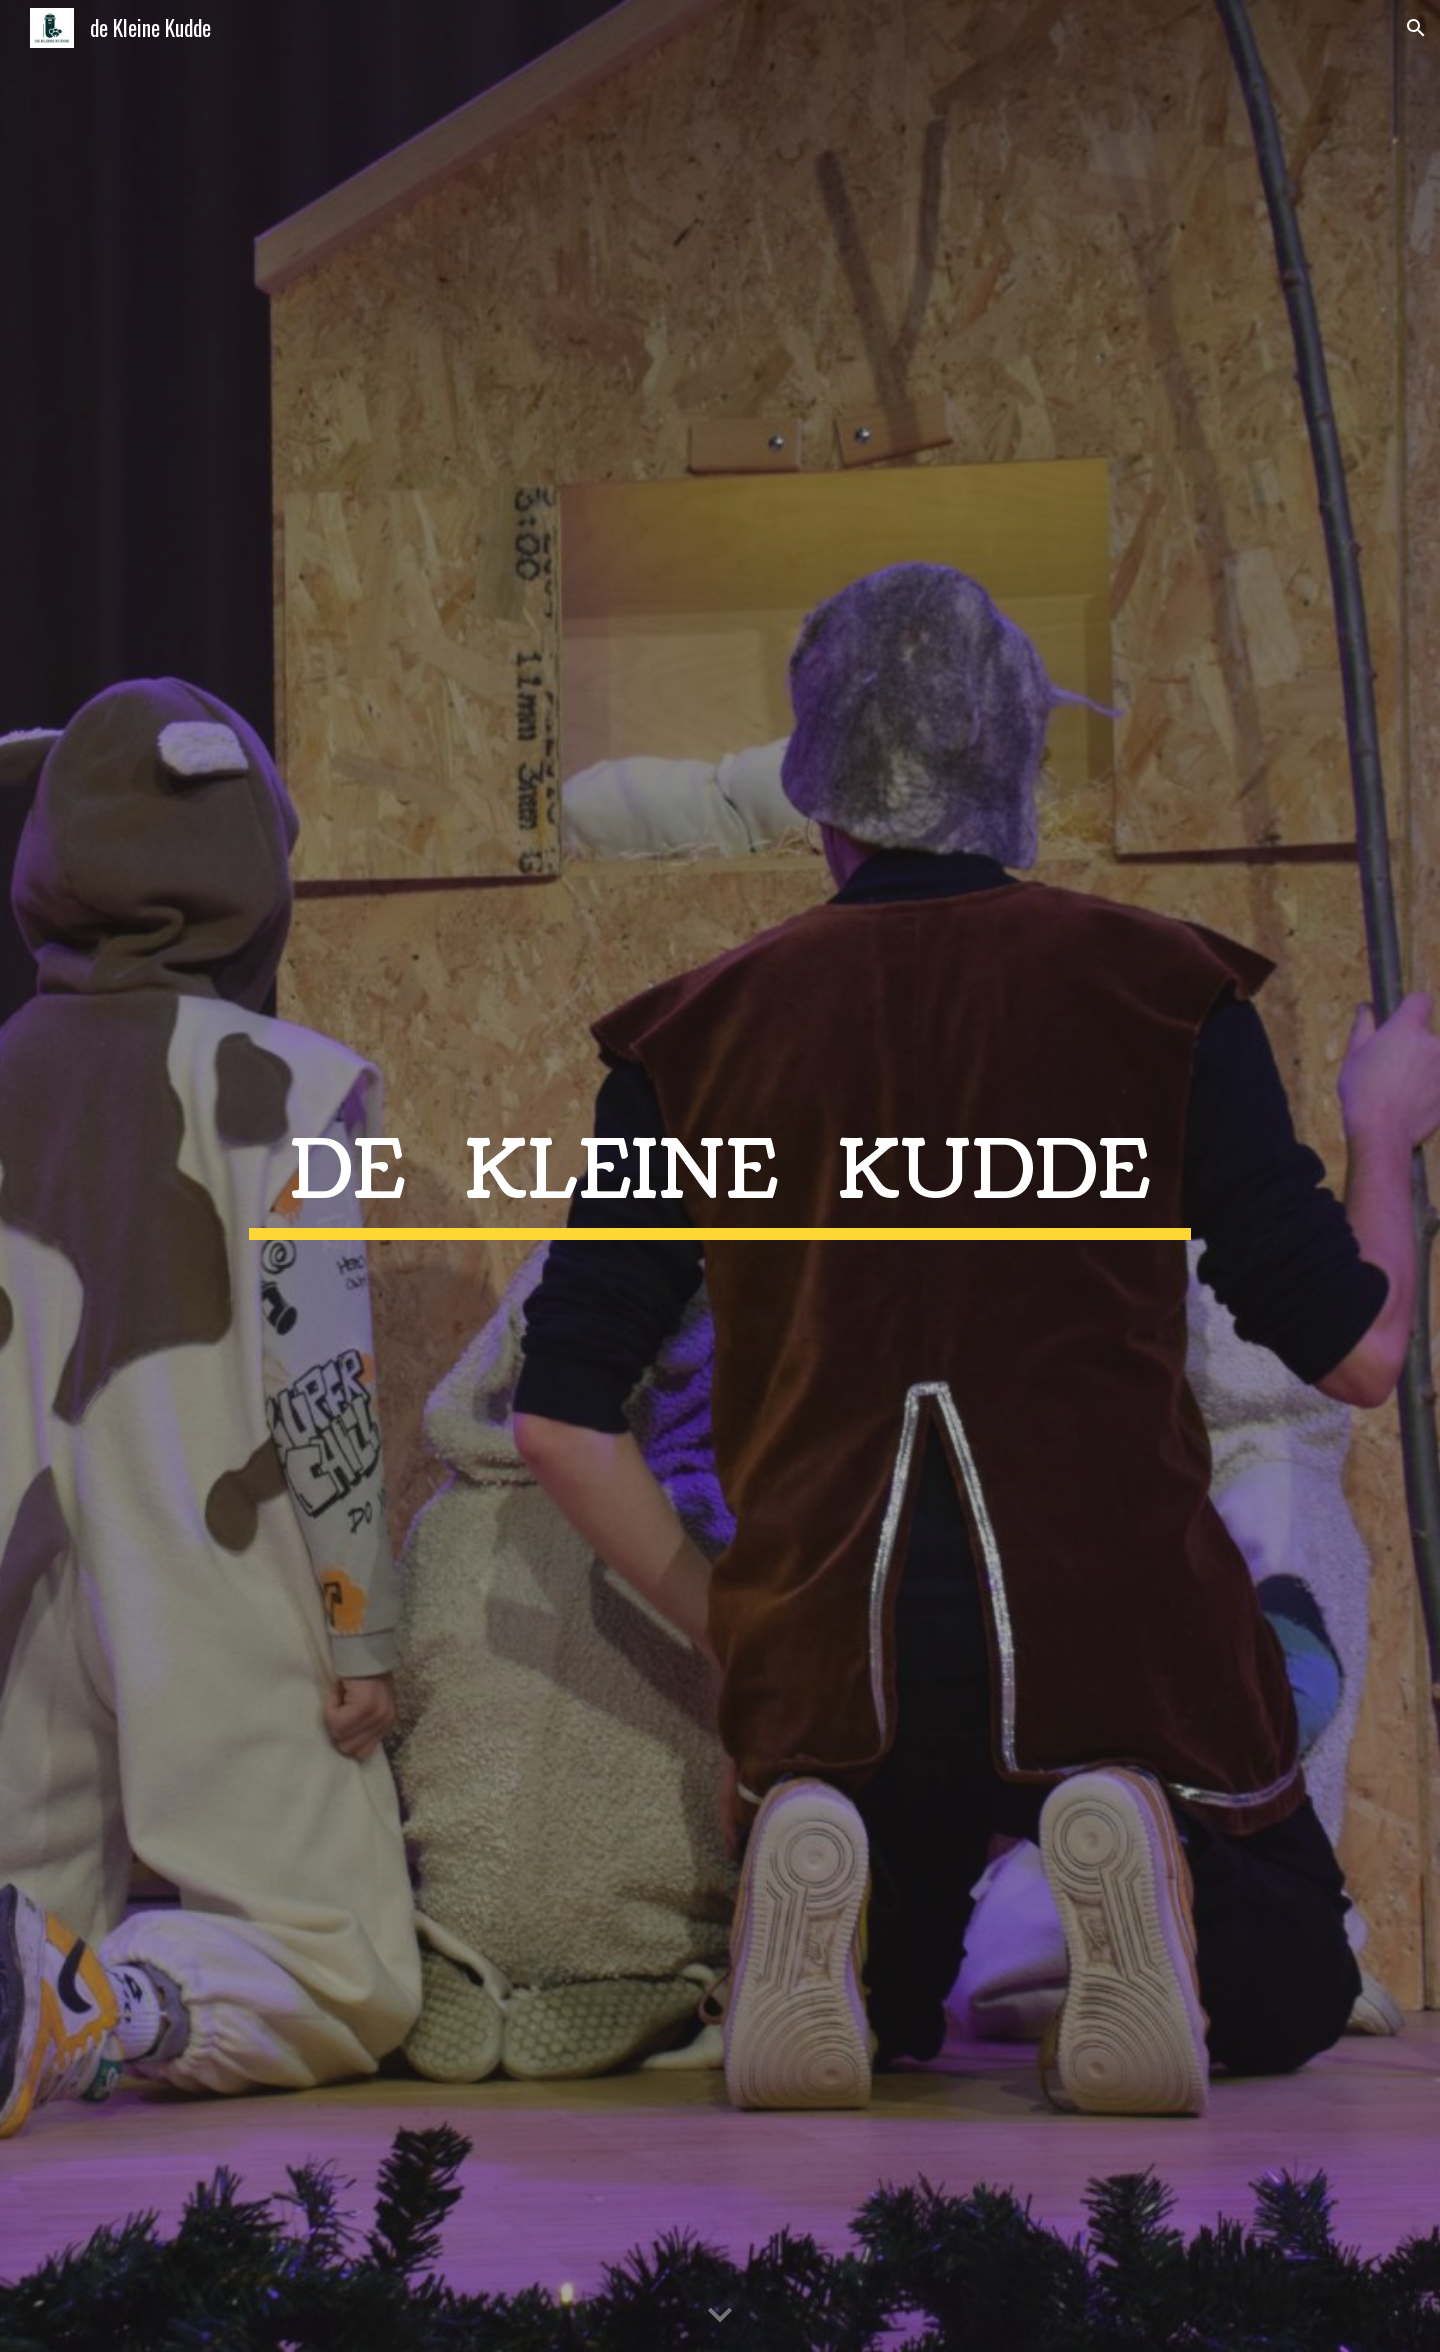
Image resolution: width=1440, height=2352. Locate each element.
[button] (1416, 28)
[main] (719, 1176)
